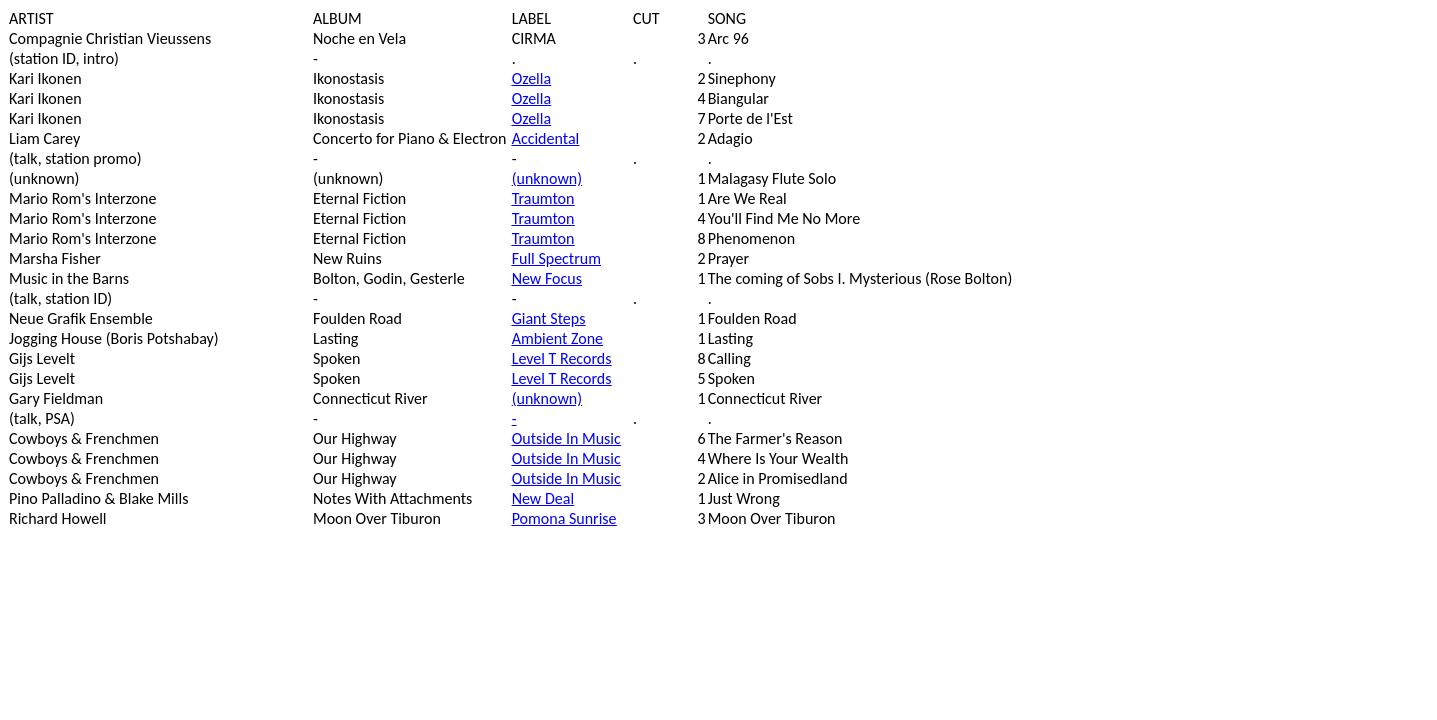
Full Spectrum (556, 258)
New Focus (547, 278)
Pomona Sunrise (564, 518)
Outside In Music (566, 438)
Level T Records (562, 358)
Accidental (546, 138)
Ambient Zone (557, 338)
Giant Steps (549, 318)
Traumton (543, 198)
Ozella (531, 78)
